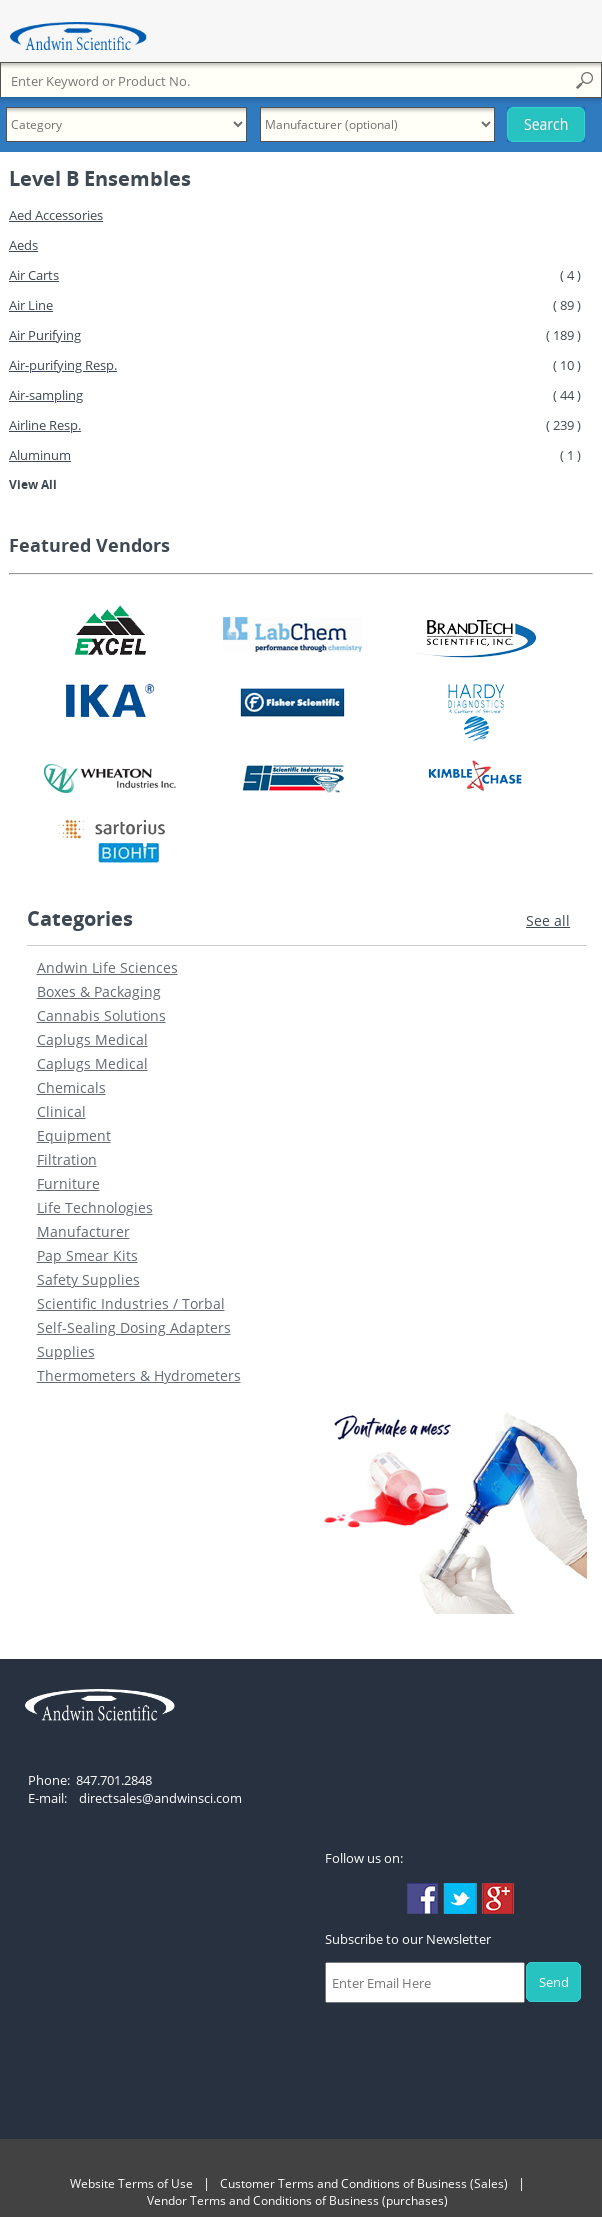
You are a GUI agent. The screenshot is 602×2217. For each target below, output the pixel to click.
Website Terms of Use (131, 2183)
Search (546, 124)
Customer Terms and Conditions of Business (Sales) (364, 2183)
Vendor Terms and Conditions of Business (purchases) (297, 2200)
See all (548, 920)
